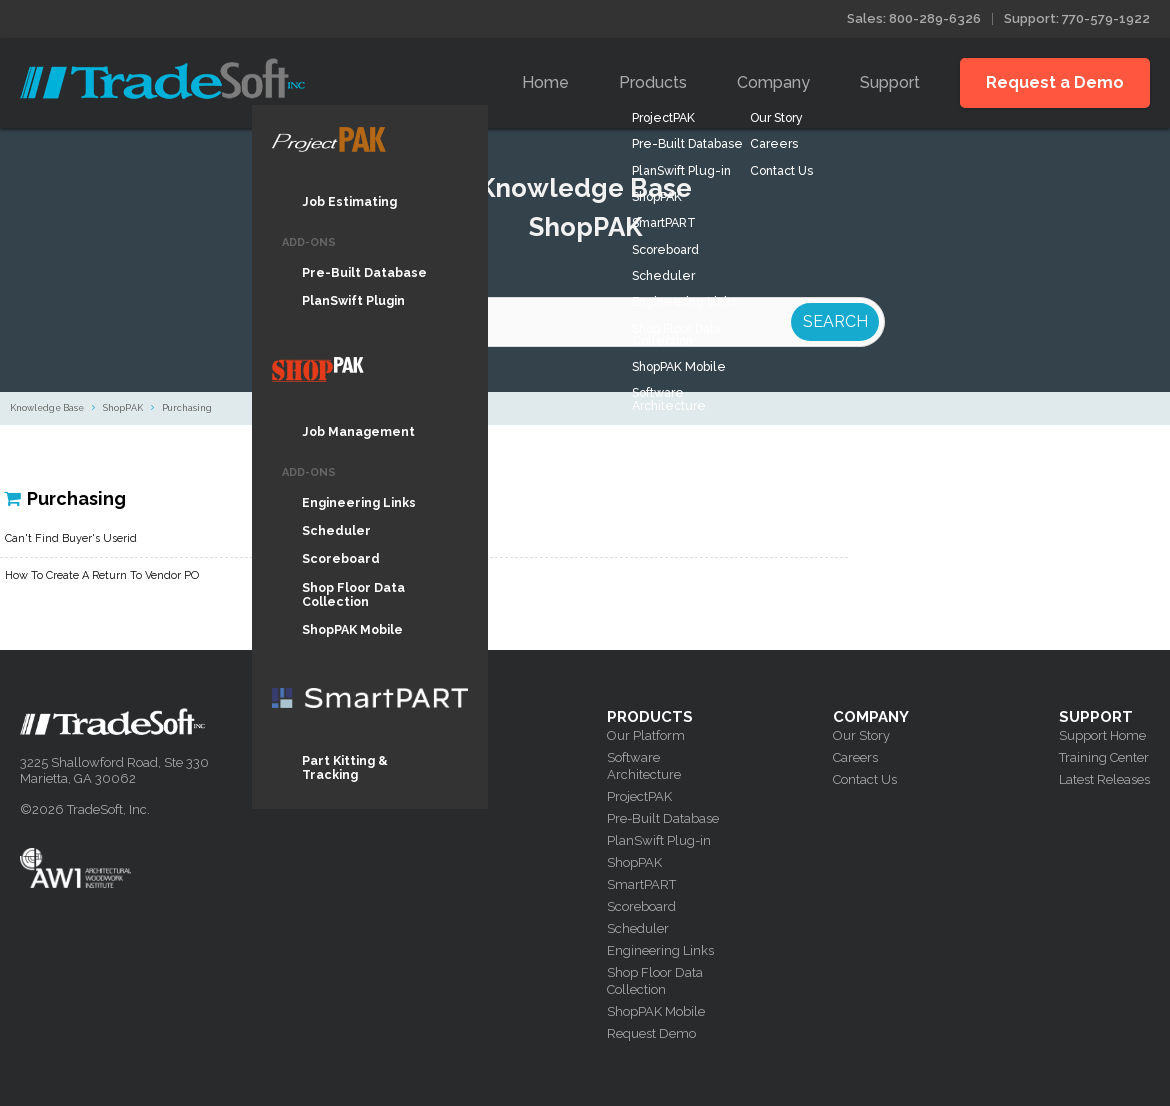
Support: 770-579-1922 (1077, 18)
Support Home (1102, 735)
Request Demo (651, 1033)
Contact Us (865, 779)
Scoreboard (641, 906)
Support (890, 82)
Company (773, 82)
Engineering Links (660, 950)
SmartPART (641, 884)
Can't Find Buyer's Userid (71, 538)
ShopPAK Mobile (656, 1011)
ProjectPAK (639, 796)
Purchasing (187, 408)
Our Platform (646, 735)
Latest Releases (1104, 779)
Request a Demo (1055, 82)
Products (653, 82)
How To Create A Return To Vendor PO (102, 575)
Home (545, 82)
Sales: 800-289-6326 (914, 18)
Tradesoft (162, 78)
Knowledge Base (47, 408)
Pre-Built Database (663, 818)
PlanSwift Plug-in (659, 840)
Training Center (1104, 757)
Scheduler (638, 928)
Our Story (861, 735)
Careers (855, 757)
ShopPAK (123, 408)
